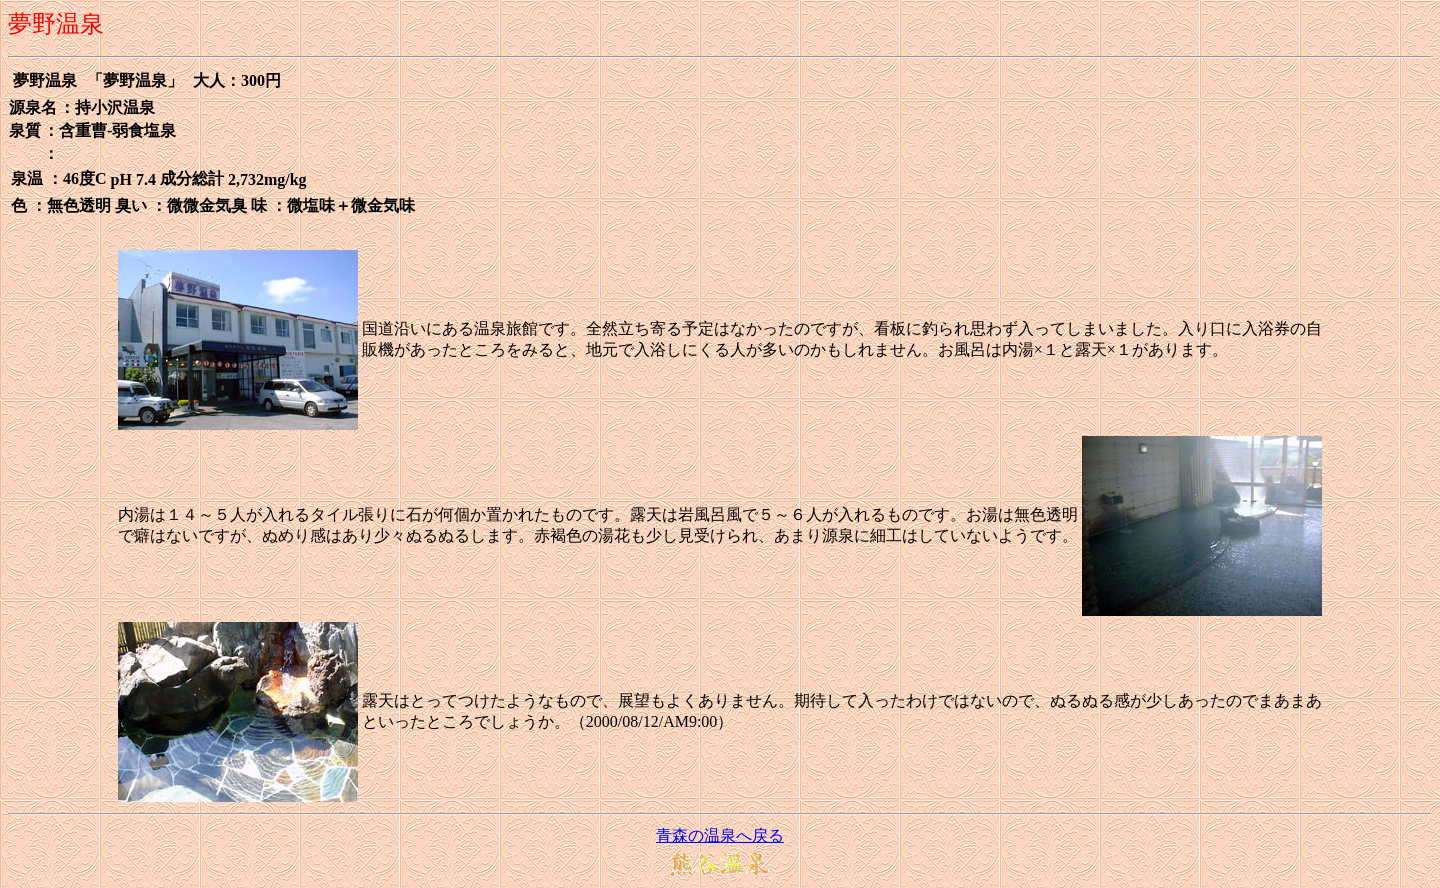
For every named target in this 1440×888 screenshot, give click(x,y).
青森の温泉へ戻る (720, 835)
